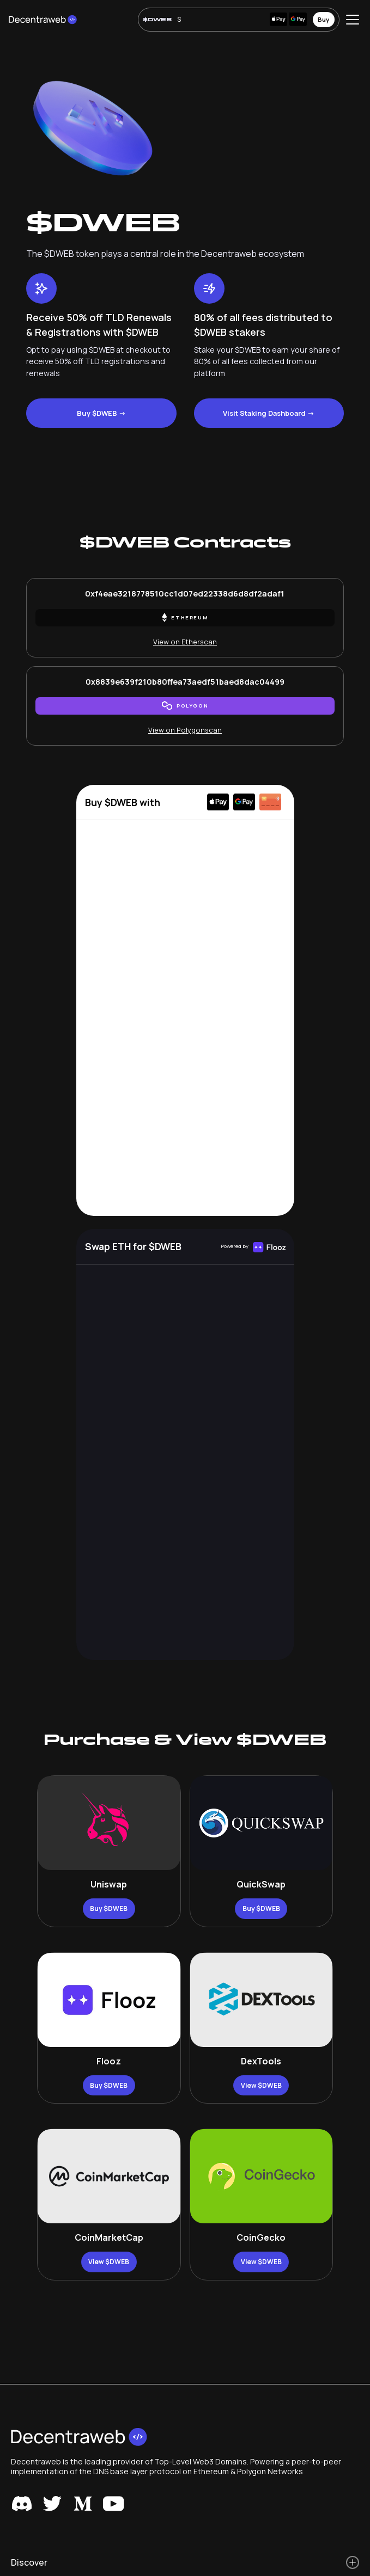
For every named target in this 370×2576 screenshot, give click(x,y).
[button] (350, 20)
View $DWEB (261, 2085)
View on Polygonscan (185, 730)
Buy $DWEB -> (101, 413)
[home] (43, 19)
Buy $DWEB (109, 1908)
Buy (323, 19)
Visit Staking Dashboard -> (268, 413)
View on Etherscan (185, 642)
